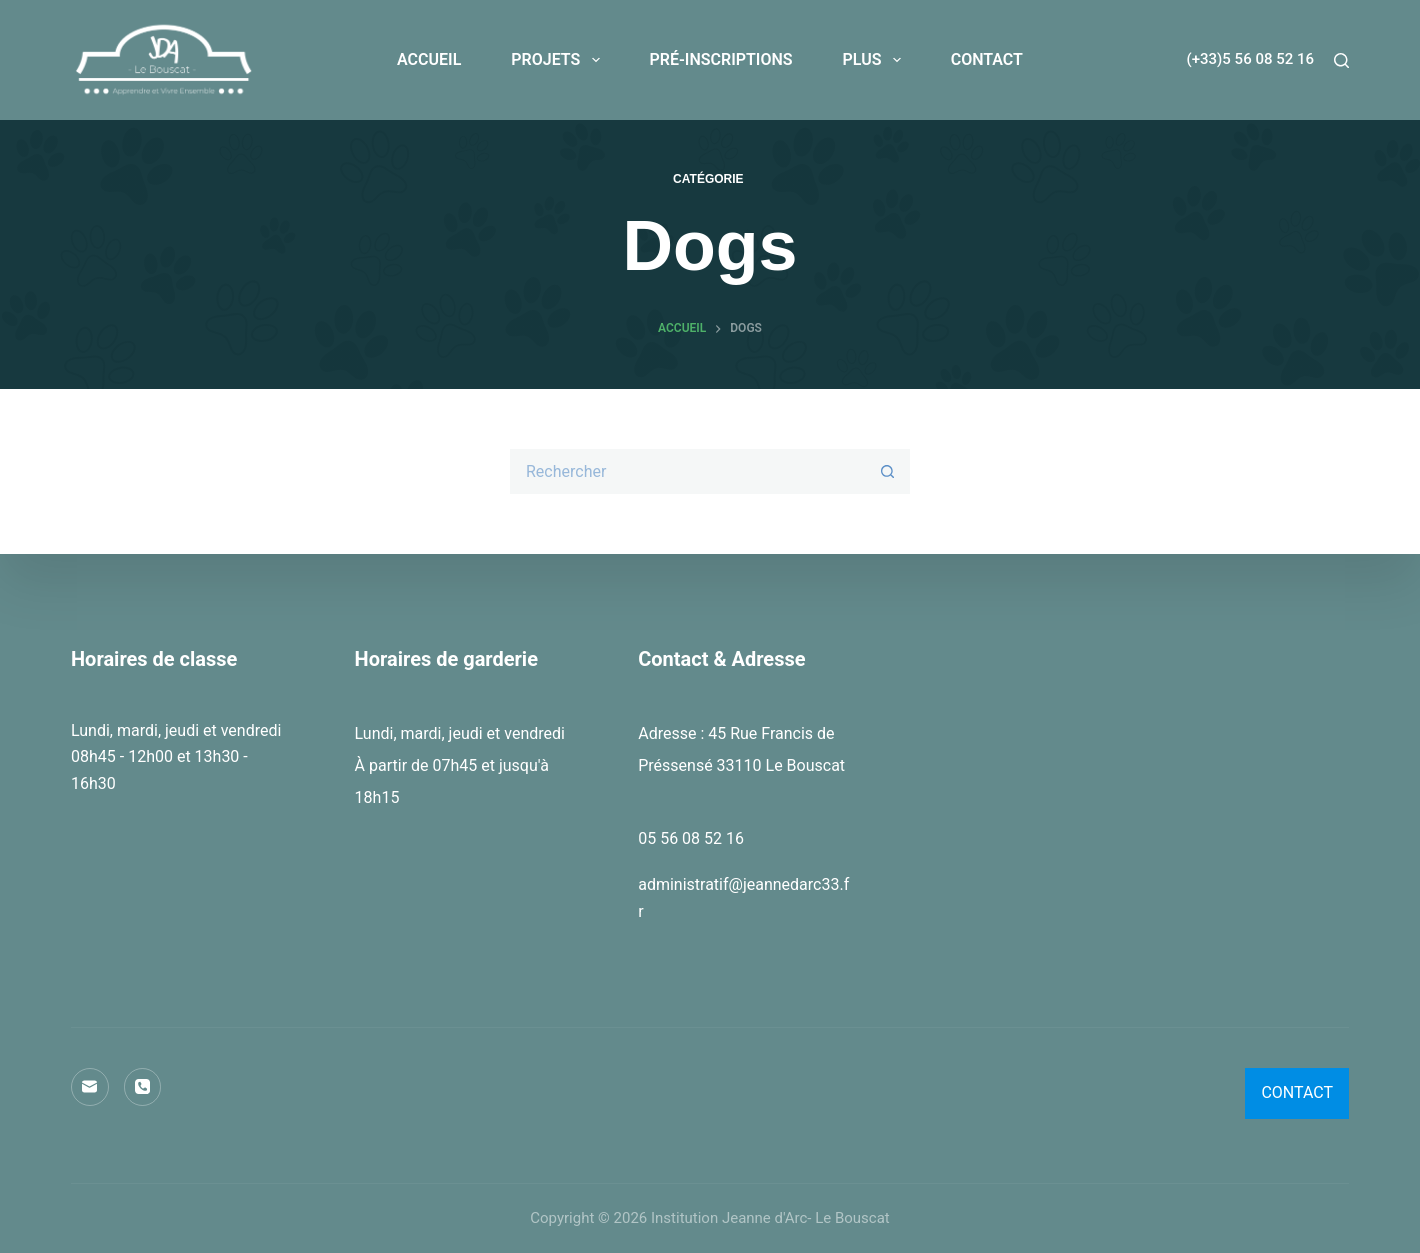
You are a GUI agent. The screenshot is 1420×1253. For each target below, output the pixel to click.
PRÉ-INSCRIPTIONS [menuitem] (721, 59)
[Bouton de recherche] (887, 471)
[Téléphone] (143, 1087)
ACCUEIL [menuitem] (429, 59)
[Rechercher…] (687, 471)
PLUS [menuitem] (876, 60)
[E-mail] (90, 1087)
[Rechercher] (1341, 60)
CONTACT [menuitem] (987, 59)
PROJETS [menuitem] (559, 60)
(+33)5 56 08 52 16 (1250, 59)
